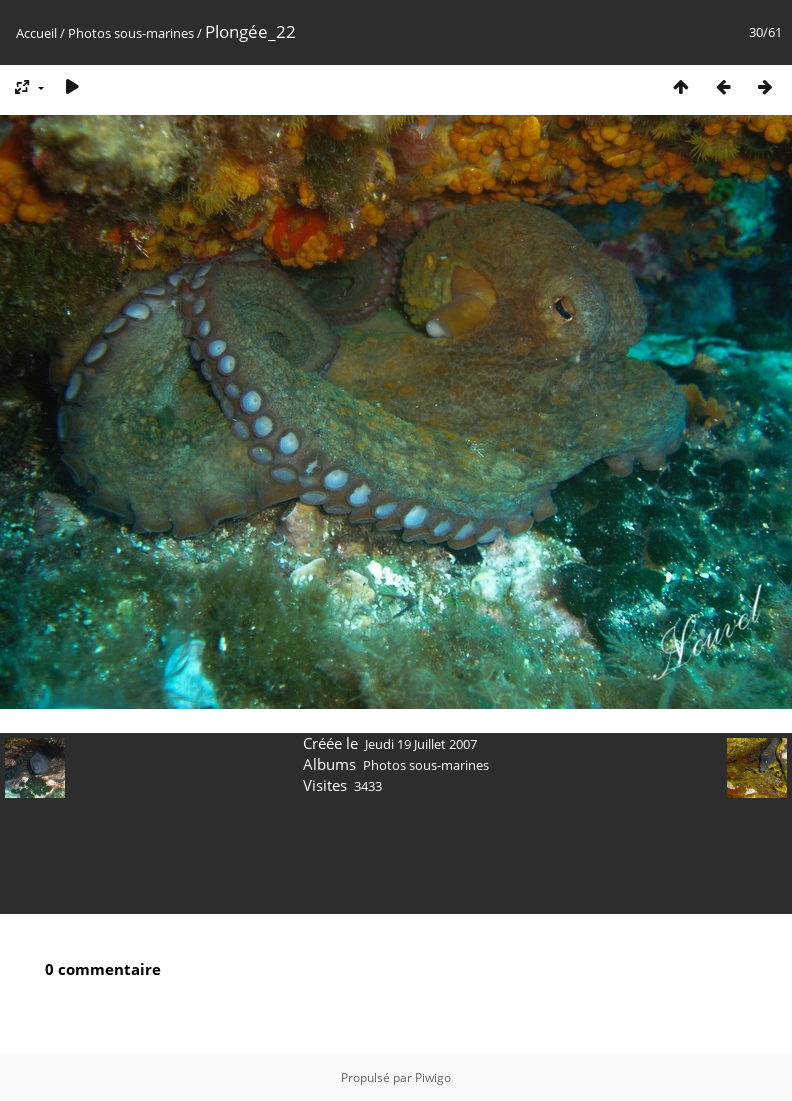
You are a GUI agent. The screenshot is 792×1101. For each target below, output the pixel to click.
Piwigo (433, 1077)
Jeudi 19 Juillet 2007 (421, 744)
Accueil (36, 33)
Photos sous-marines (131, 33)
